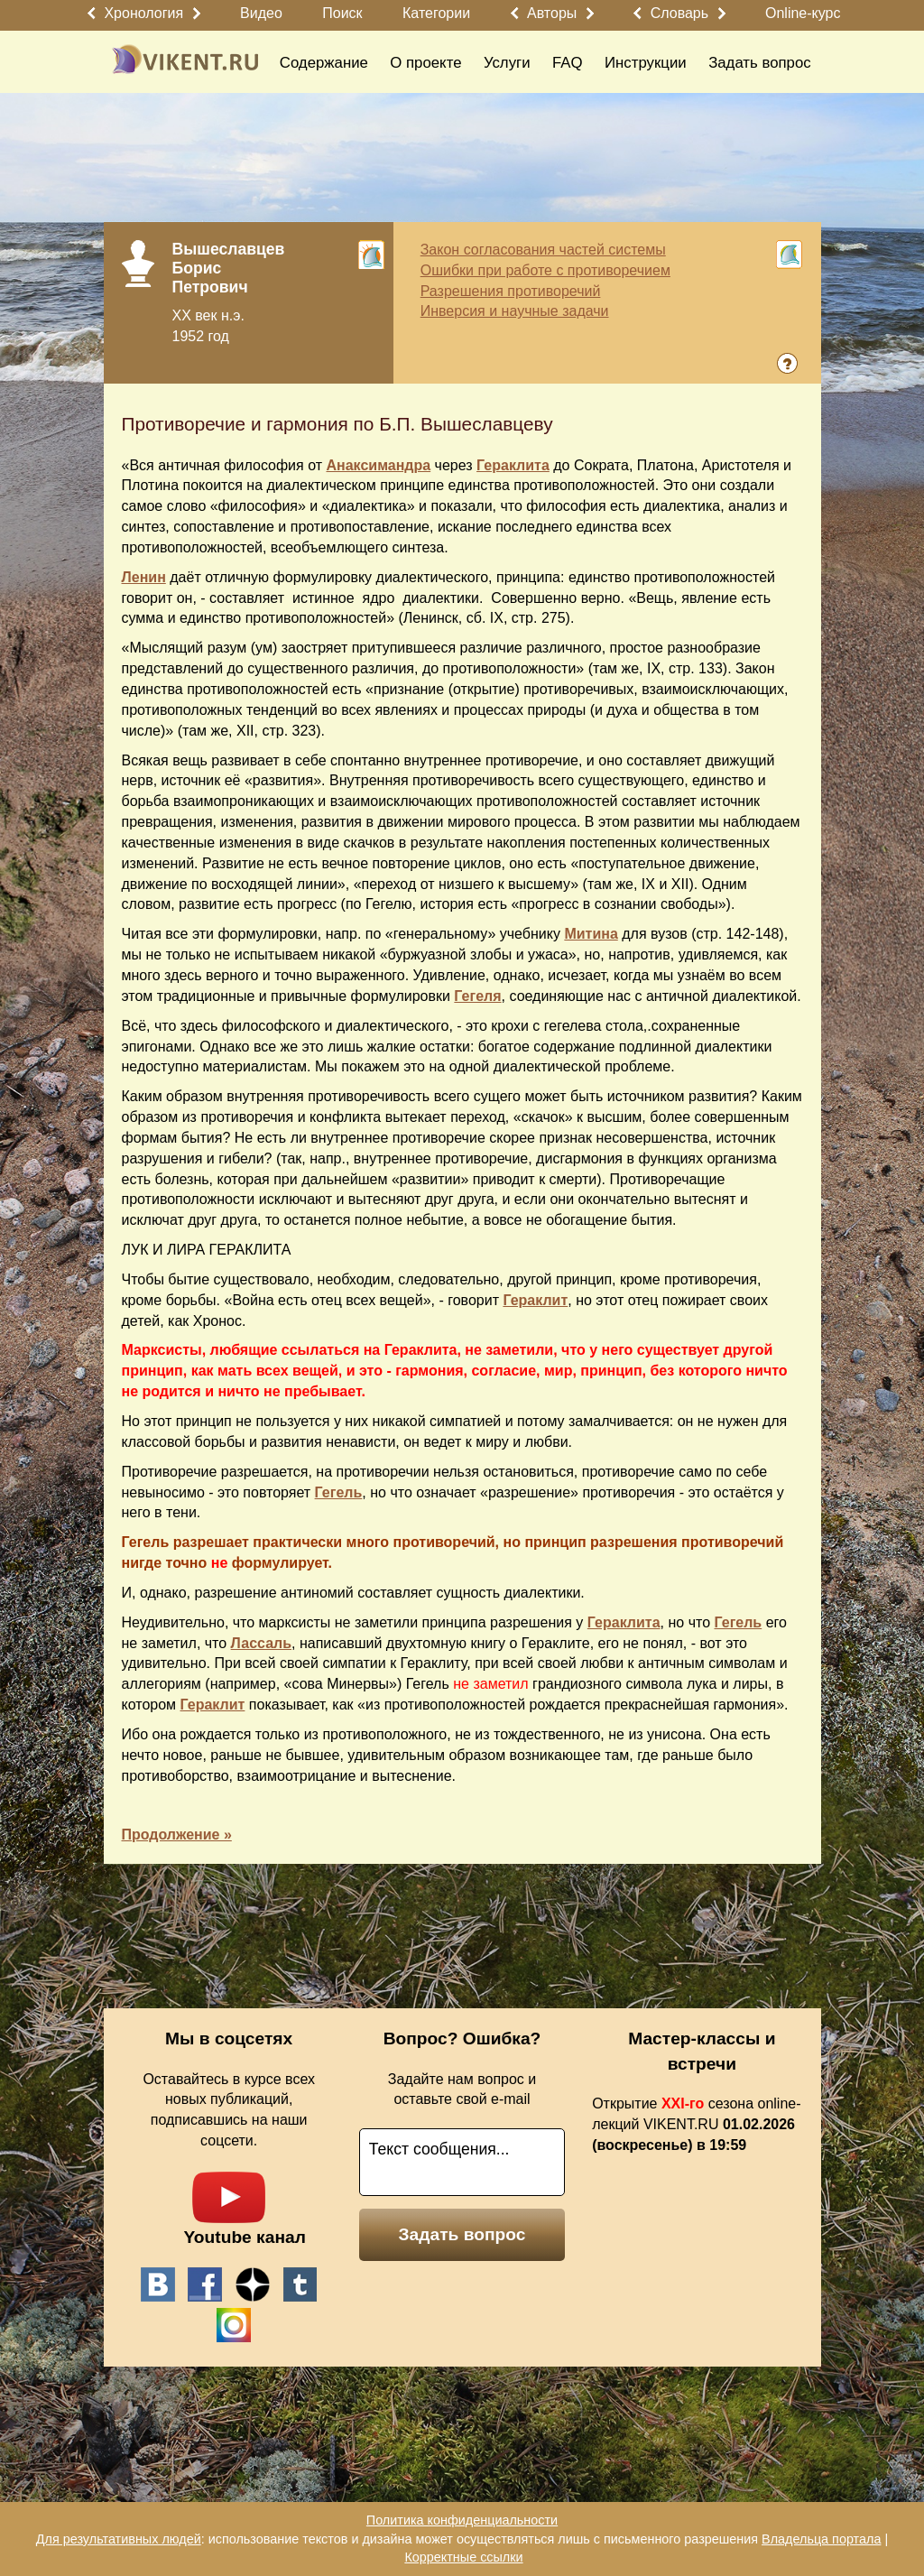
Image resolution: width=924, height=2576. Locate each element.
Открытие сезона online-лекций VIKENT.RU (696, 2124)
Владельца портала (821, 2539)
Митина (590, 933)
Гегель (339, 1492)
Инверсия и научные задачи (514, 311)
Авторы (552, 13)
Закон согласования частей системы (543, 249)
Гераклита (513, 465)
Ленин (144, 577)
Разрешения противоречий (510, 291)
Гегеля (477, 996)
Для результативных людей (118, 2539)
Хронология (143, 13)
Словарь (679, 13)
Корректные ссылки (463, 2557)
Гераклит (535, 1300)
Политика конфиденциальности (462, 2520)
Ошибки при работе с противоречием (545, 270)
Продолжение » (177, 1834)
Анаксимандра (378, 465)
